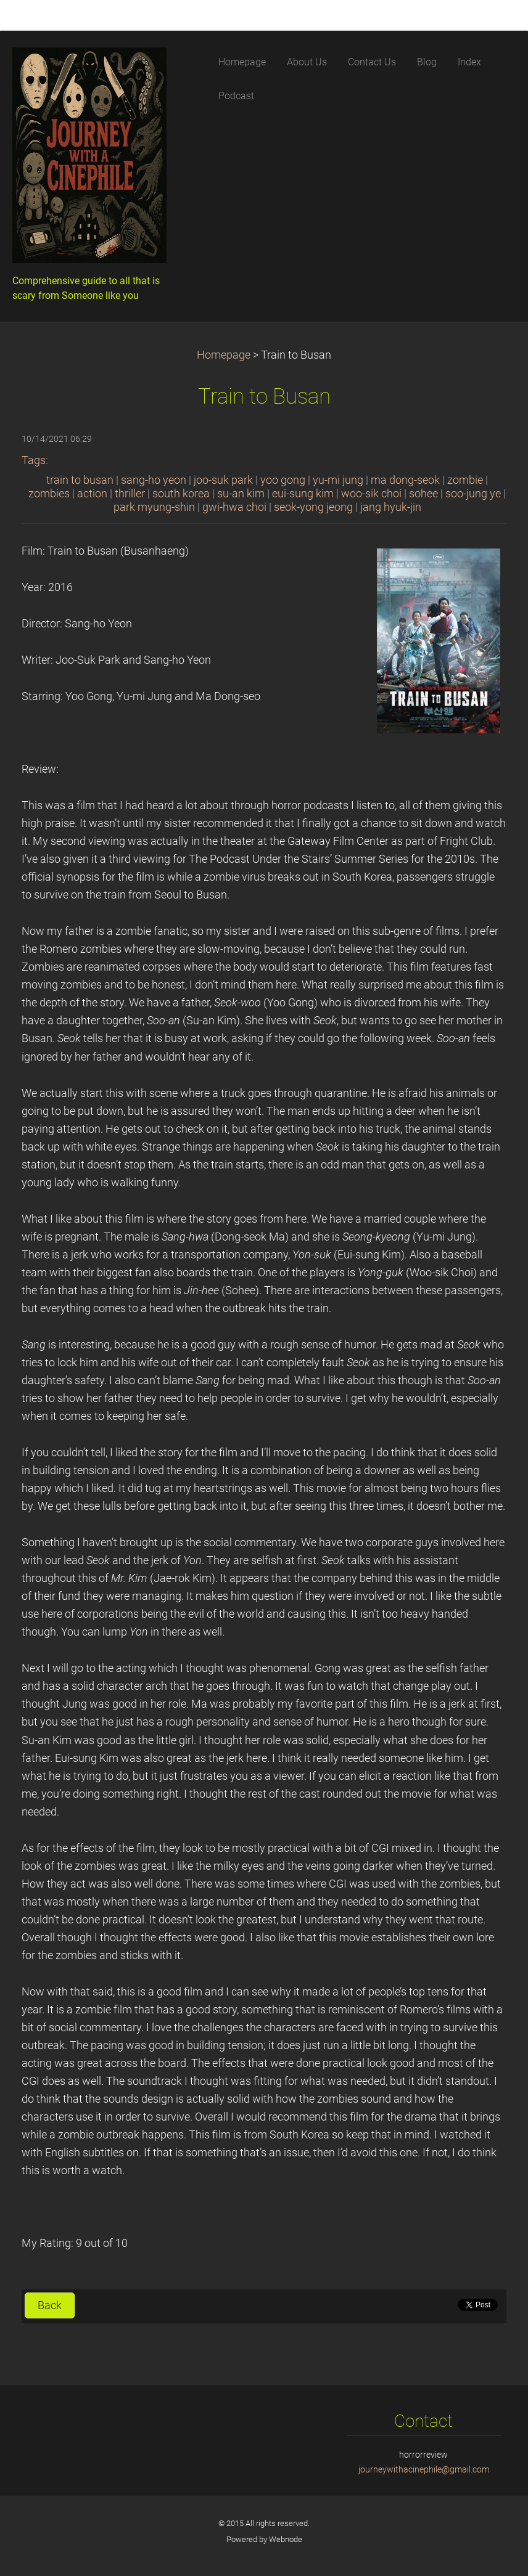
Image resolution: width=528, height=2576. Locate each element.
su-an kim (241, 493)
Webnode (285, 2539)
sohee (423, 493)
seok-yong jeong (313, 507)
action (92, 493)
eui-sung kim (303, 493)
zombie (465, 480)
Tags (34, 460)
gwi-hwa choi (234, 507)
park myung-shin (154, 507)
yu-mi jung (338, 480)
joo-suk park (223, 480)
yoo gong (282, 480)
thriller (130, 493)
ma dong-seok (405, 480)
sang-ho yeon (153, 480)
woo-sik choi (371, 493)
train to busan (79, 480)
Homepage (223, 355)
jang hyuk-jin (390, 507)
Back (50, 2305)
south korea (181, 493)
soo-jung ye (473, 493)
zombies (49, 493)
